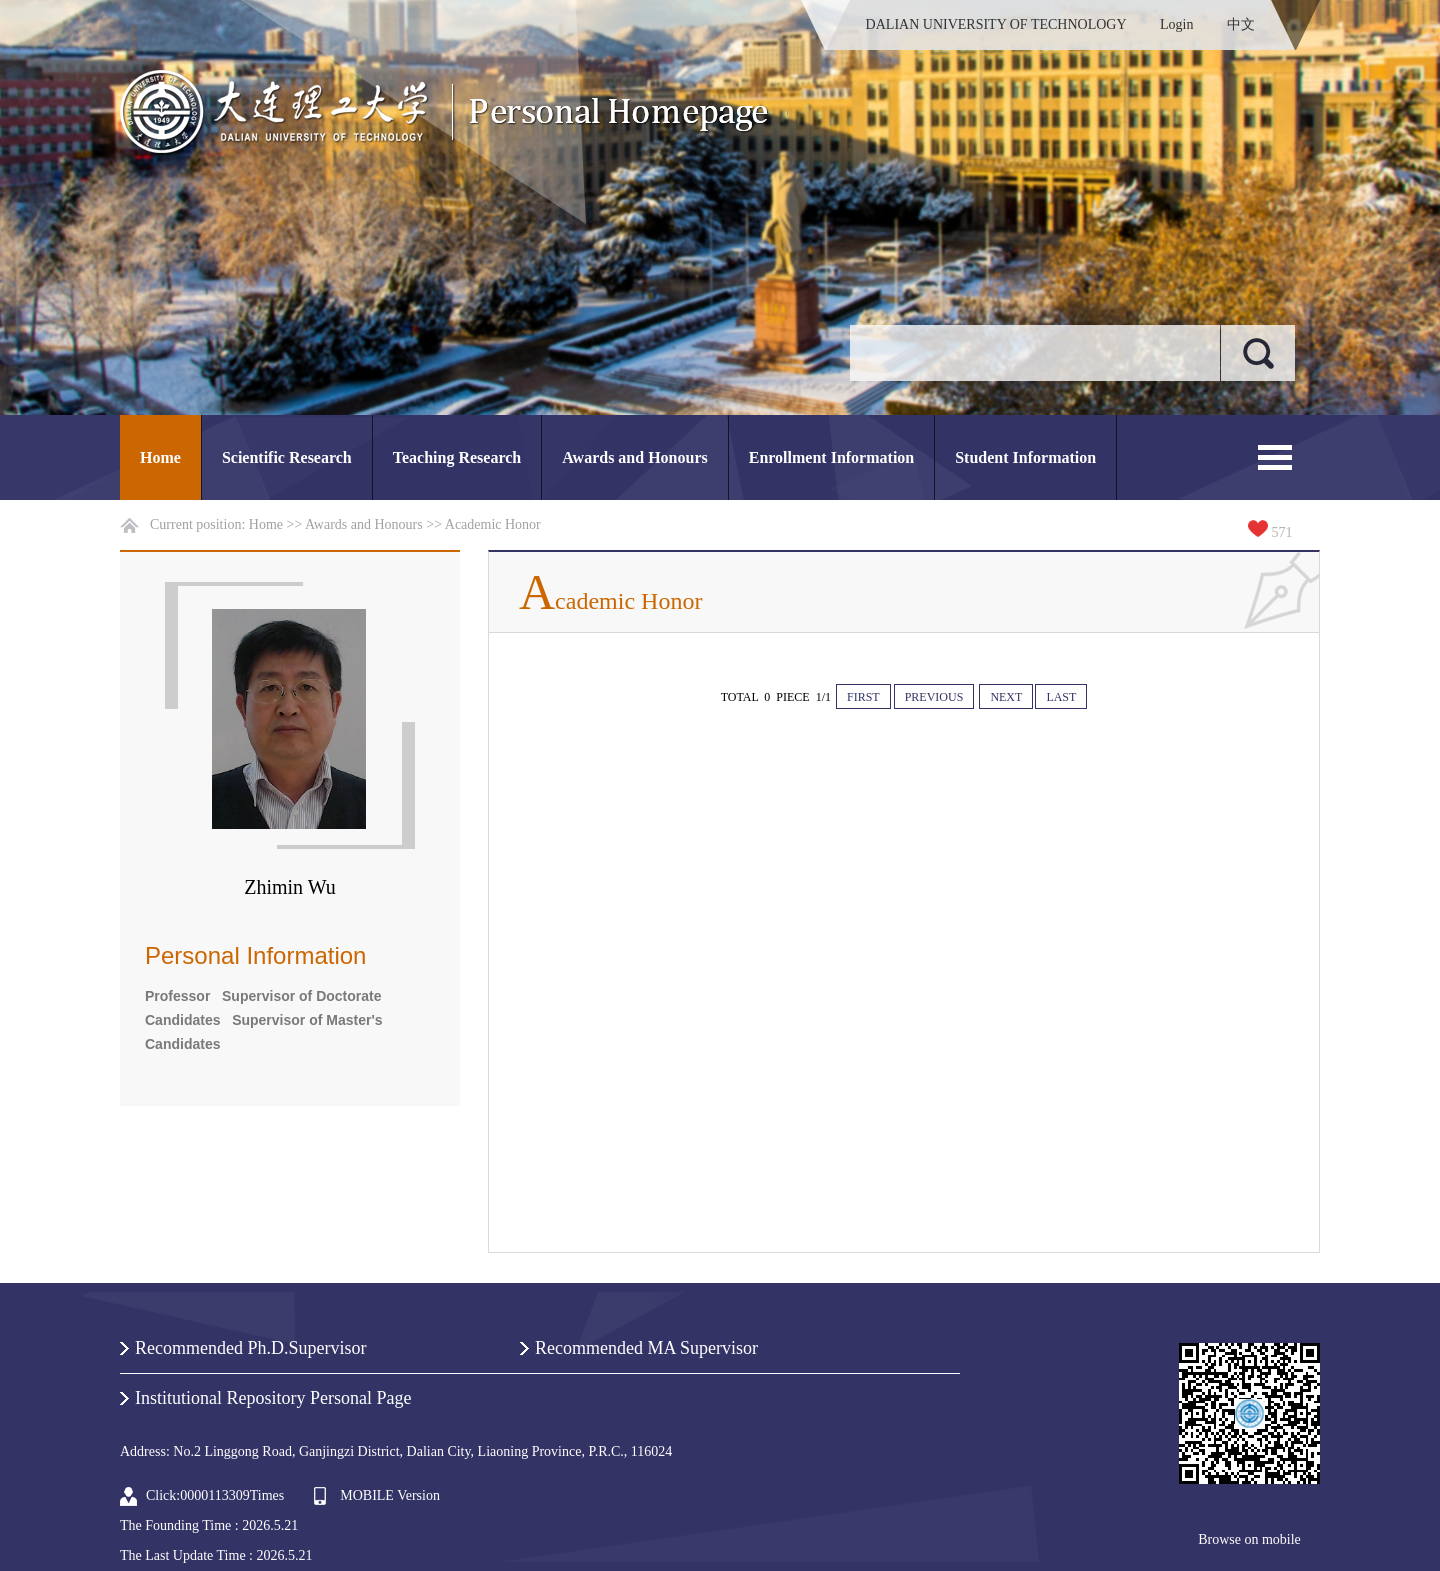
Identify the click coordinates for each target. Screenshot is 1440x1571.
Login (1176, 24)
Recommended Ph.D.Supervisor (250, 1348)
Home (160, 457)
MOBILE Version (390, 1495)
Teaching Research (457, 457)
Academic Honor (493, 524)
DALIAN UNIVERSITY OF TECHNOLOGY (996, 24)
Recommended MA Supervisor (646, 1348)
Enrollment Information (831, 457)
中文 (1241, 24)
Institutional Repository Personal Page (273, 1398)
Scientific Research (287, 457)
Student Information (1025, 457)
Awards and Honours (635, 457)
